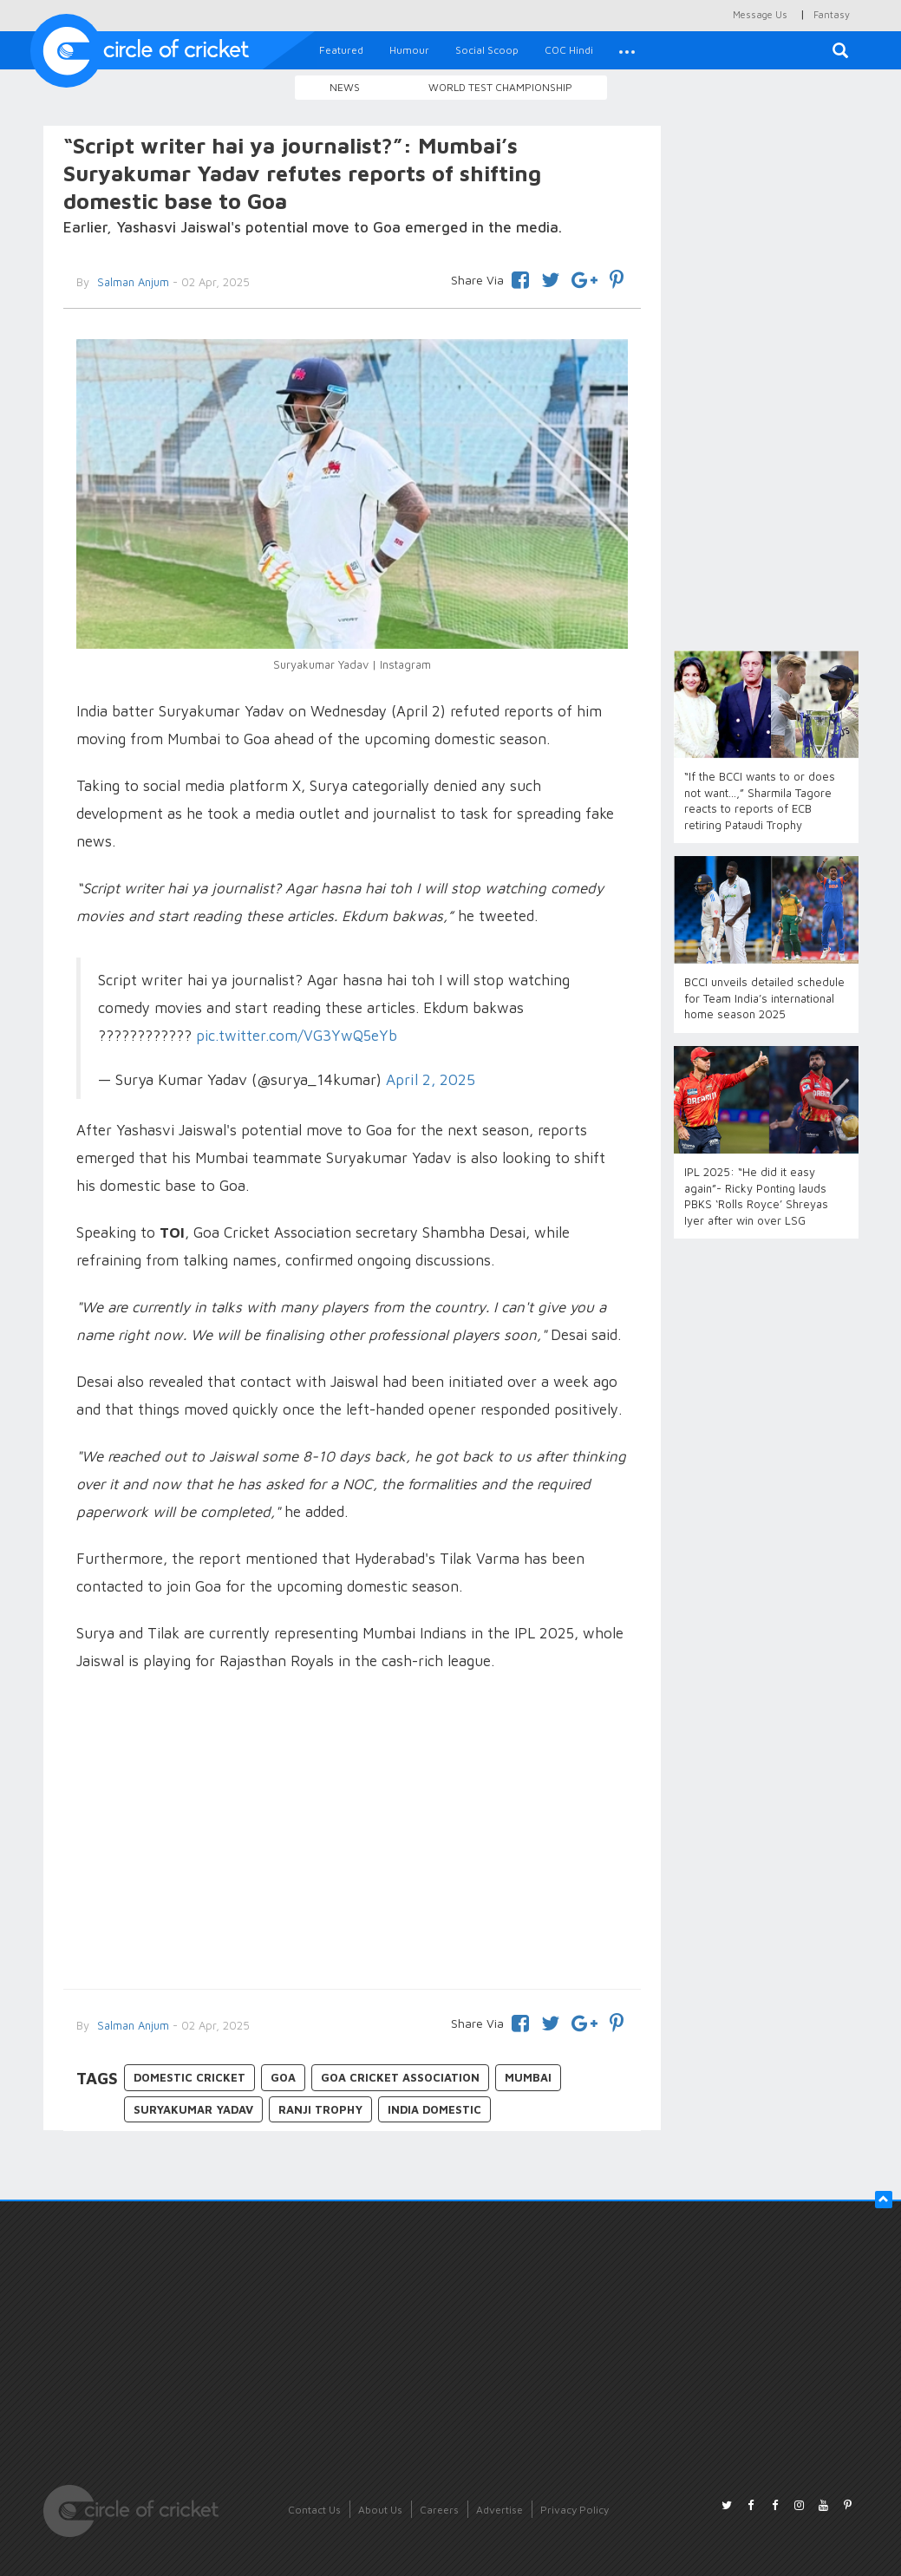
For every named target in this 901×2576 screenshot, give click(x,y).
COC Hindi (569, 49)
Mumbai (528, 2077)
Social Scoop (487, 49)
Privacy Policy (574, 2509)
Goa (283, 2077)
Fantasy (831, 14)
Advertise (499, 2509)
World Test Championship (500, 87)
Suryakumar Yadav (193, 2109)
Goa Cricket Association (400, 2077)
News (345, 87)
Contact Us (314, 2509)
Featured (341, 49)
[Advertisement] (352, 1832)
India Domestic (434, 2109)
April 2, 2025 (430, 1079)
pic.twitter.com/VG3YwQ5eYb (296, 1035)
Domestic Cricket (189, 2077)
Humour (409, 49)
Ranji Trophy (320, 2109)
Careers (439, 2509)
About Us (380, 2509)
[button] (627, 50)
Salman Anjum (131, 2025)
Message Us (760, 14)
